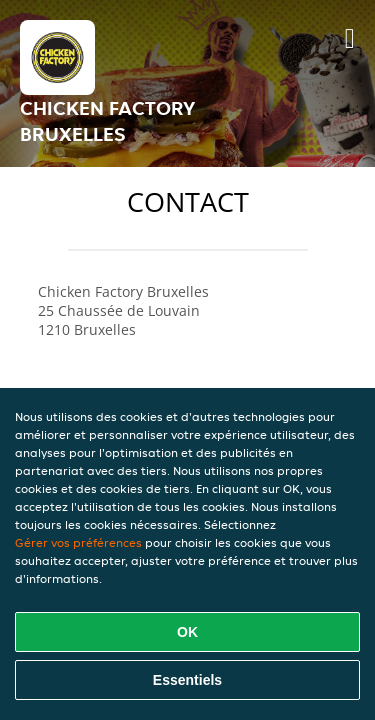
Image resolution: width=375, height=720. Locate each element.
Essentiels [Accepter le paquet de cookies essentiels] (187, 680)
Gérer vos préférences (78, 542)
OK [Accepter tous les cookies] (187, 632)
